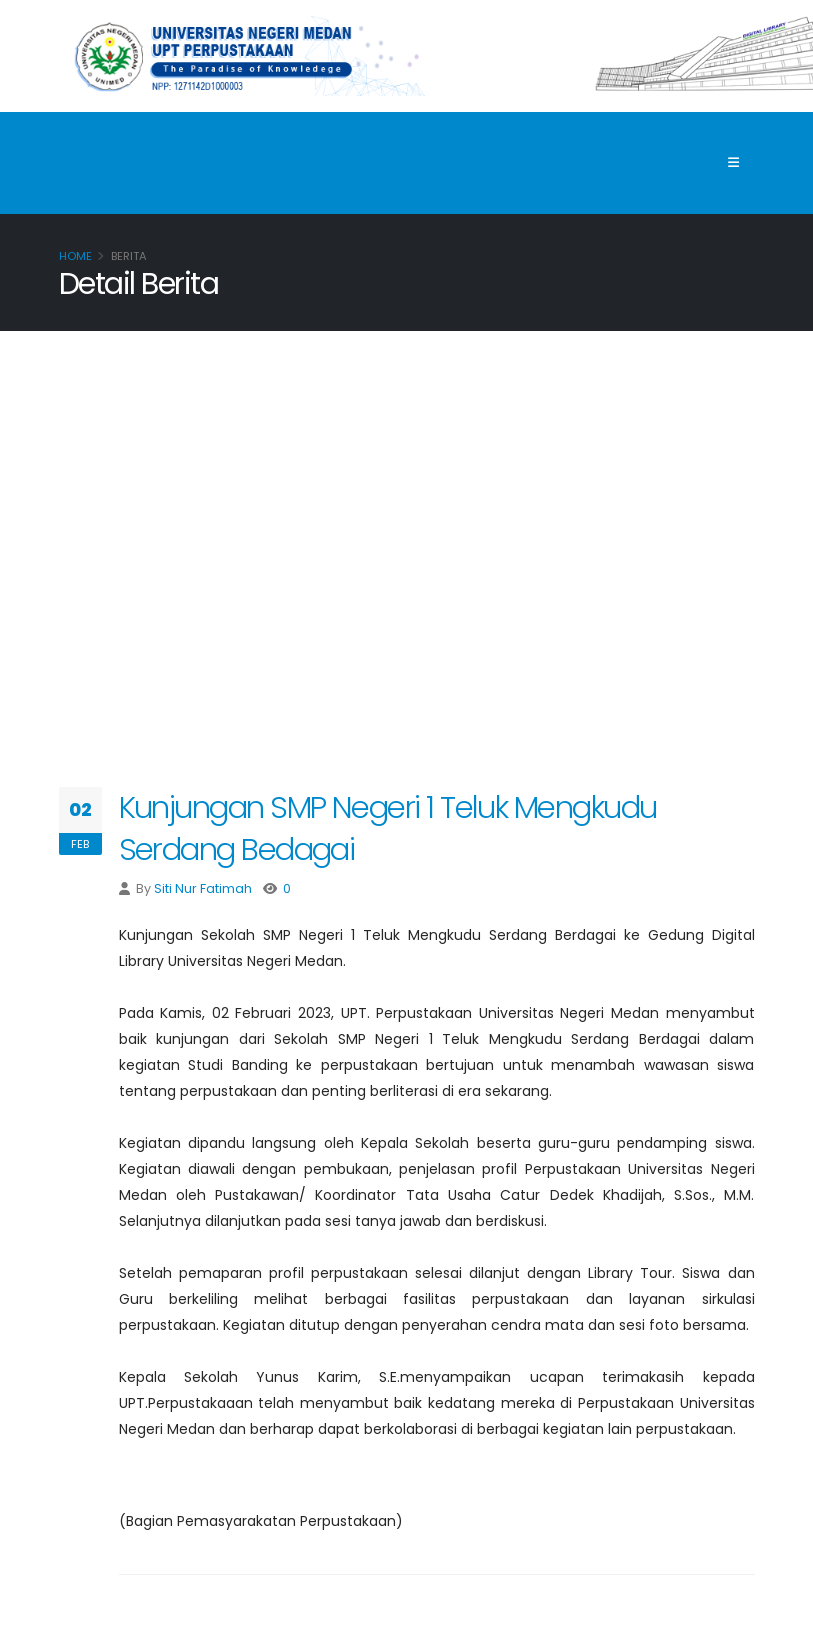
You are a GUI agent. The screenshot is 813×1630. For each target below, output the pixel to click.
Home (75, 256)
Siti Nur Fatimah (203, 888)
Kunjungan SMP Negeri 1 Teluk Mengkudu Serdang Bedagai (388, 828)
